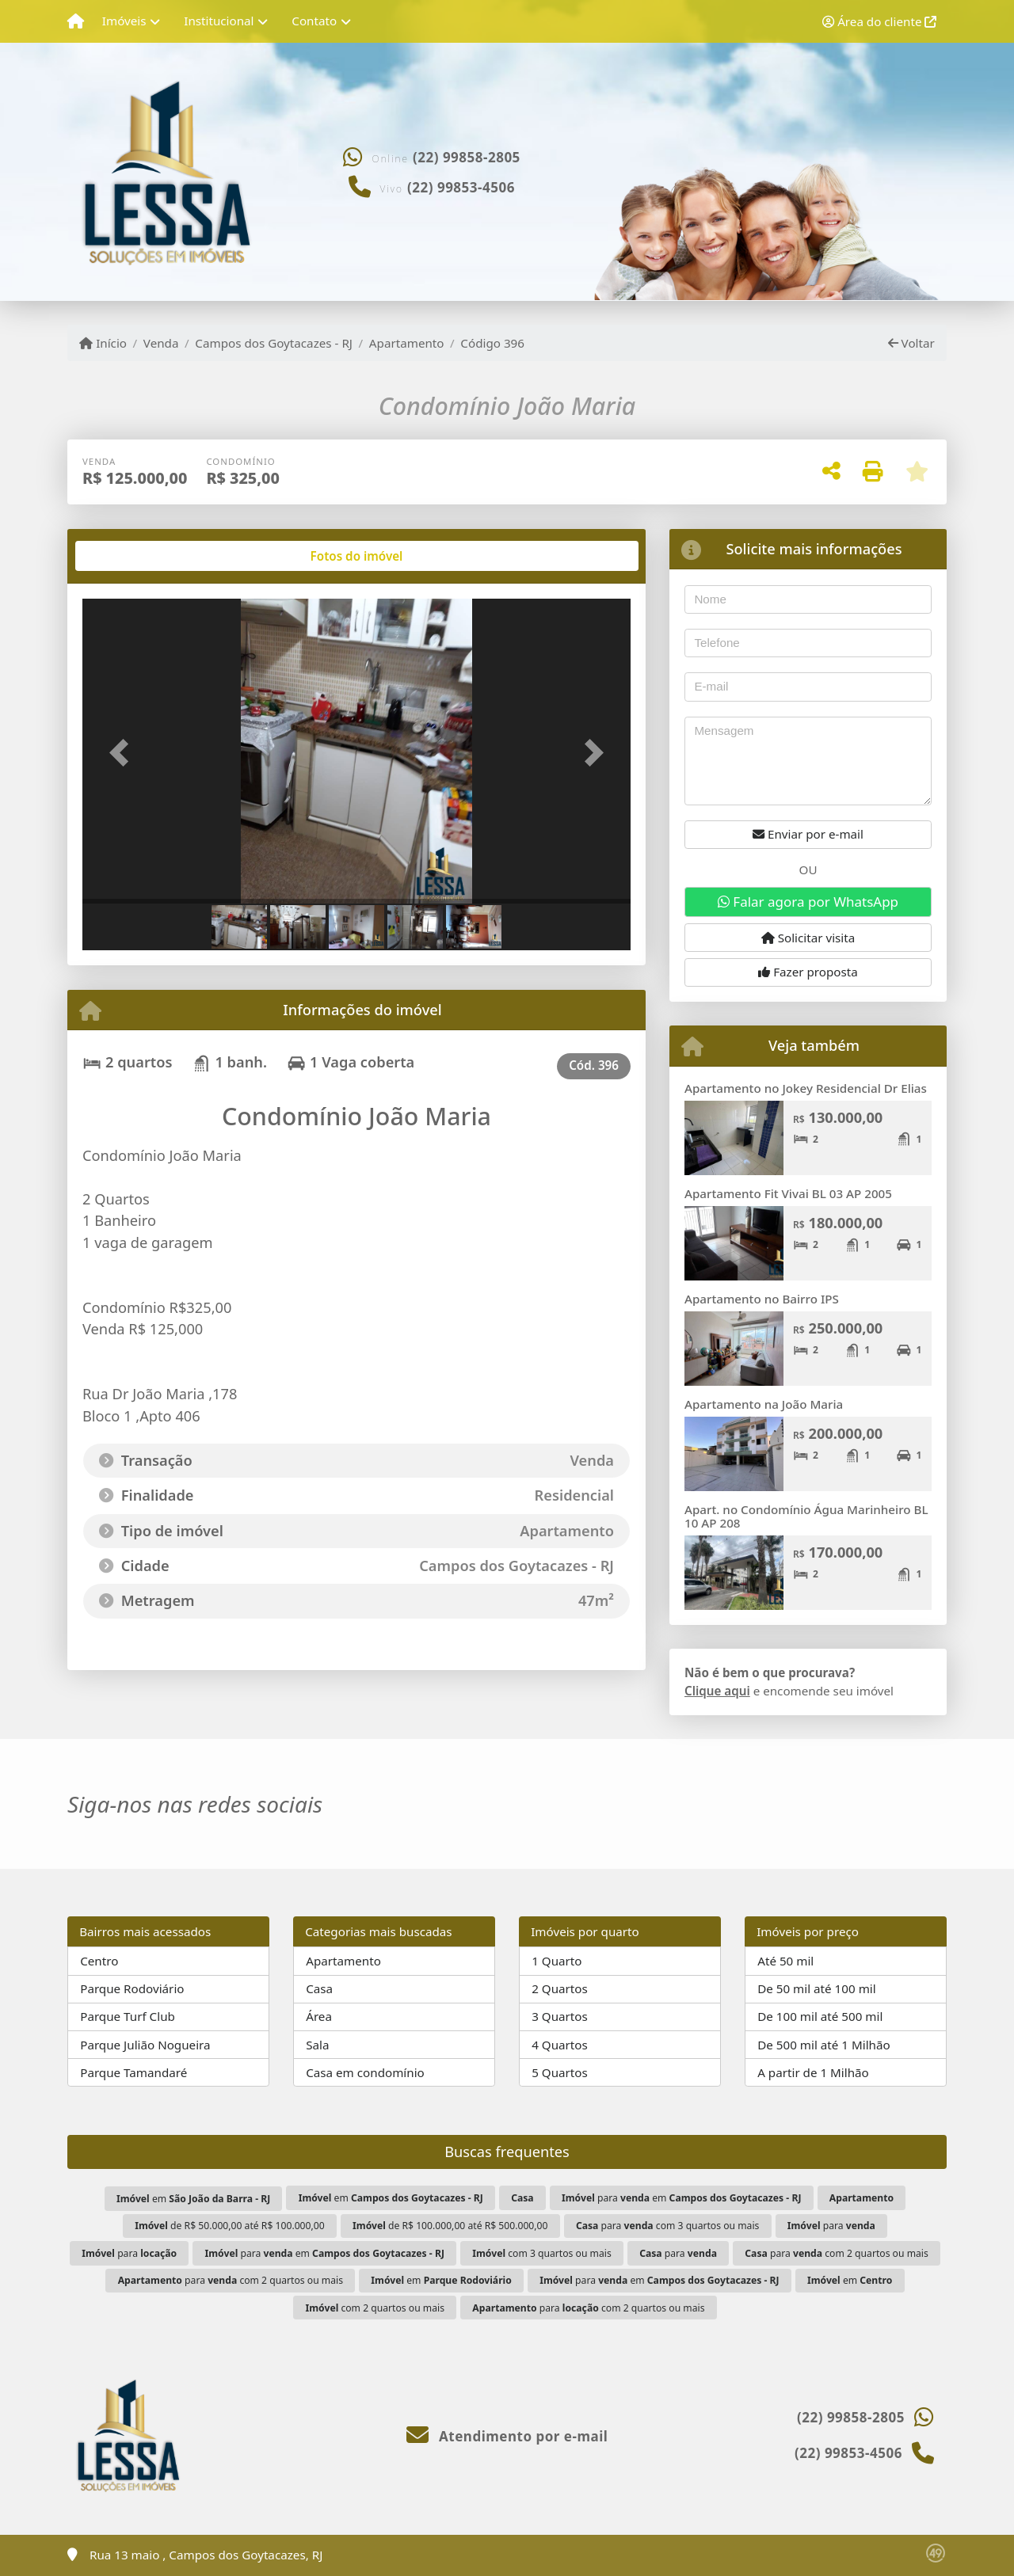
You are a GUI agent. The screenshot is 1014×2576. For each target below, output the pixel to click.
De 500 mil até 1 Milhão (823, 2045)
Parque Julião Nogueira (145, 2045)
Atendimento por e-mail (507, 2436)
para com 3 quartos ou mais (668, 2225)
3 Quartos (560, 2016)
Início (103, 343)
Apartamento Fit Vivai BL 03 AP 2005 (788, 1193)
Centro (99, 1961)
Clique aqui (717, 1691)
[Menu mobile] (75, 21)
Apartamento (406, 343)
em (193, 2198)
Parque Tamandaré (133, 2072)
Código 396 (492, 343)
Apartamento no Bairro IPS (761, 1299)
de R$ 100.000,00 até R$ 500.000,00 (450, 2225)
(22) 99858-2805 (466, 157)
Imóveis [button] (124, 21)
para (831, 2225)
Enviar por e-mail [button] (808, 834)
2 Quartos (560, 1988)
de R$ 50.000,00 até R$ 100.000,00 (230, 2225)
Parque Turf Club (127, 2016)
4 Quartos (560, 2045)
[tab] (133, 556)
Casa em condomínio (365, 2072)
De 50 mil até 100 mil (816, 1988)
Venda (161, 343)
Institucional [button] (219, 21)
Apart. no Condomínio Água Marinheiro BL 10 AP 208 (806, 1516)
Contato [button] (314, 21)
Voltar (911, 343)
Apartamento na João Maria (763, 1404)
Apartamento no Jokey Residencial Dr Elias (805, 1088)
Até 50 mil (785, 1961)
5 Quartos (560, 2072)
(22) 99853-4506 (461, 187)
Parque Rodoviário (132, 1988)
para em (681, 2198)
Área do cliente (879, 21)
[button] (123, 752)
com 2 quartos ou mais (375, 2308)
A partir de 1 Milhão (813, 2072)
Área (319, 2016)
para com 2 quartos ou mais (836, 2253)
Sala (317, 2045)
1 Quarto (556, 1961)
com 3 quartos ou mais (541, 2253)
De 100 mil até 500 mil (819, 2016)
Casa (319, 1988)
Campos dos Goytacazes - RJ (274, 343)
